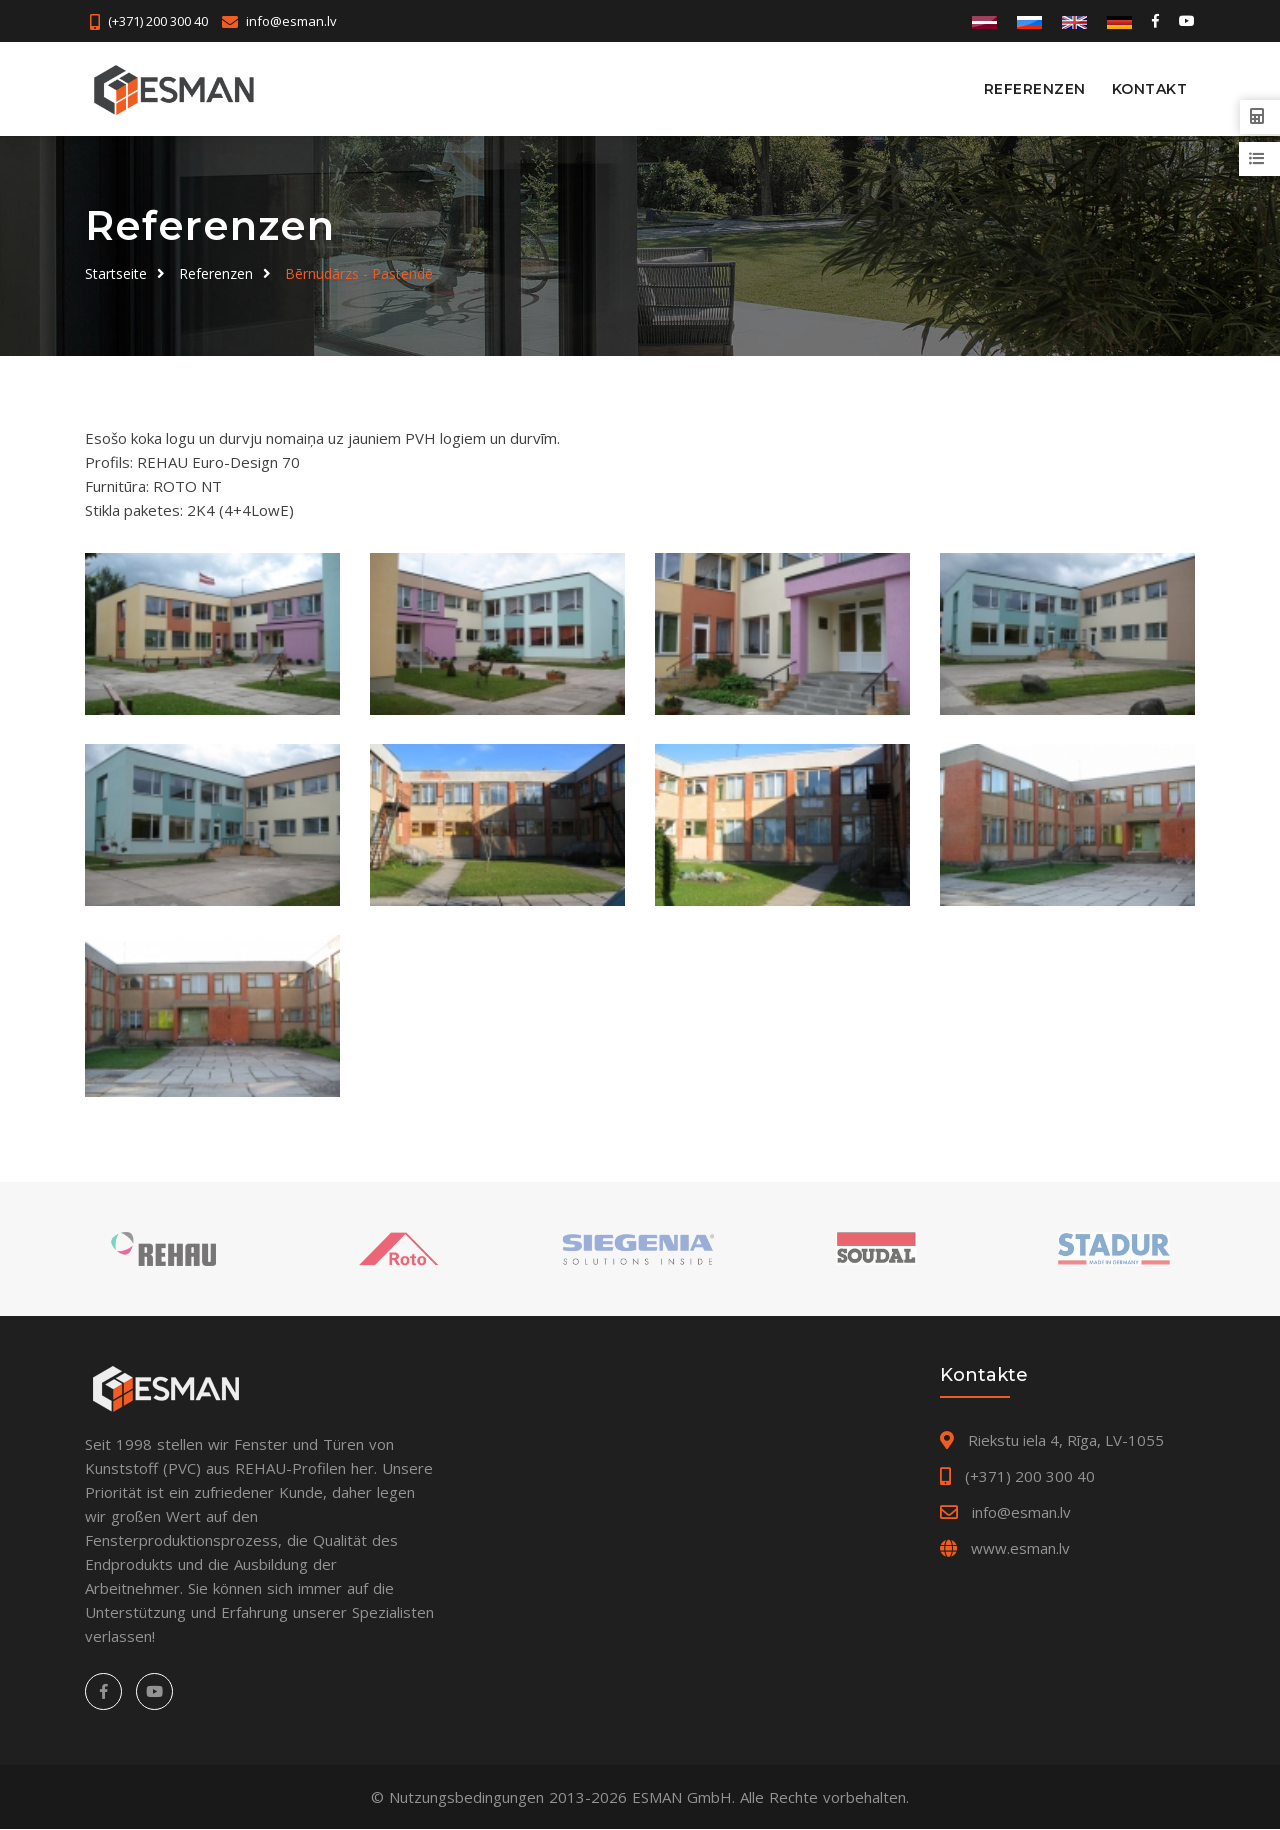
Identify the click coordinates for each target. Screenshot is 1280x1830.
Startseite (116, 273)
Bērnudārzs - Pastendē (359, 273)
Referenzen (1035, 89)
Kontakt (1150, 89)
